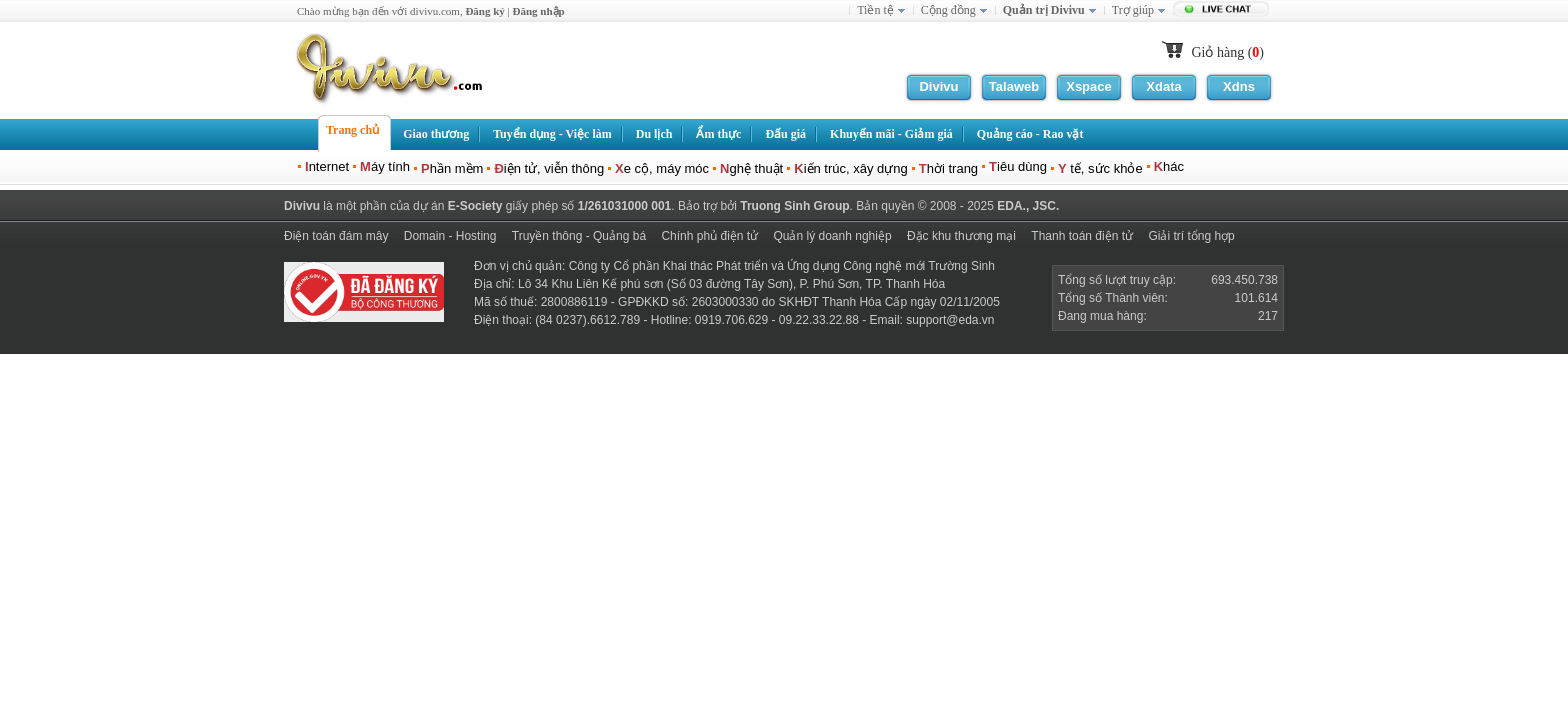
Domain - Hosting (450, 236)
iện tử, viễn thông (549, 168)
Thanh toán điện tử (1082, 236)
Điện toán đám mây (336, 236)
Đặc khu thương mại (961, 236)
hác (1169, 166)
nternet (327, 166)
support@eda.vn (950, 320)
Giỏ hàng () (1227, 52)
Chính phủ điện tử (709, 236)
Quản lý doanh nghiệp (832, 236)
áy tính (385, 166)
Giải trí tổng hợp (1191, 236)
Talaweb (1014, 86)
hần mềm (452, 168)
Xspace (1089, 86)
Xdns (1239, 86)
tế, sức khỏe (1100, 168)
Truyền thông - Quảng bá (579, 236)
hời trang (948, 168)
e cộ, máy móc (662, 168)
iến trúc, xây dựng (851, 168)
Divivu (938, 86)
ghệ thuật (751, 168)
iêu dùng (1018, 166)
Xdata (1163, 86)
